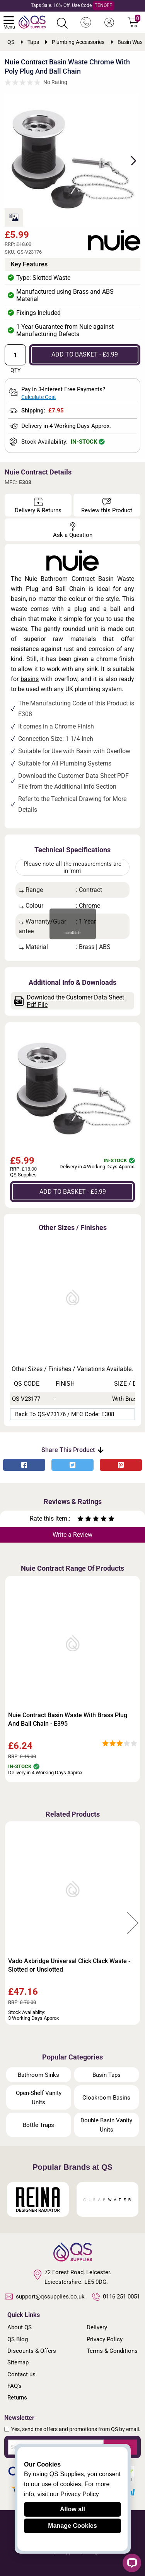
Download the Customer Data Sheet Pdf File (69, 1001)
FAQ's (14, 2386)
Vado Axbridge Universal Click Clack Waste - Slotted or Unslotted (69, 1965)
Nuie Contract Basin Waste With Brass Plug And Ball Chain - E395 (67, 1719)
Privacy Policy (105, 2339)
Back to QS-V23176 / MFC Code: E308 (64, 1414)
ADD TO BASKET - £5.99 (84, 354)
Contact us (21, 2374)
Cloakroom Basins (106, 2097)
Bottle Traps (38, 2125)
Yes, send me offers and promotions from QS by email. (75, 2429)
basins (29, 679)
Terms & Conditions (112, 2350)
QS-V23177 (26, 1398)
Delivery (97, 2327)
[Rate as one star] (80, 1519)
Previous (12, 1923)
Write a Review (72, 1534)
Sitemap (18, 2362)
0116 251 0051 (116, 2297)
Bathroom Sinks (38, 2074)
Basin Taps (106, 2074)
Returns (17, 2397)
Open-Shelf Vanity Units (38, 2098)
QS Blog (17, 2339)
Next (129, 160)
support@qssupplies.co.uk (45, 2296)
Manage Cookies (72, 2525)
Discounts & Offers (31, 2350)
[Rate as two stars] (84, 1519)
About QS (19, 2327)
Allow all (72, 2509)
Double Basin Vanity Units (106, 2125)
